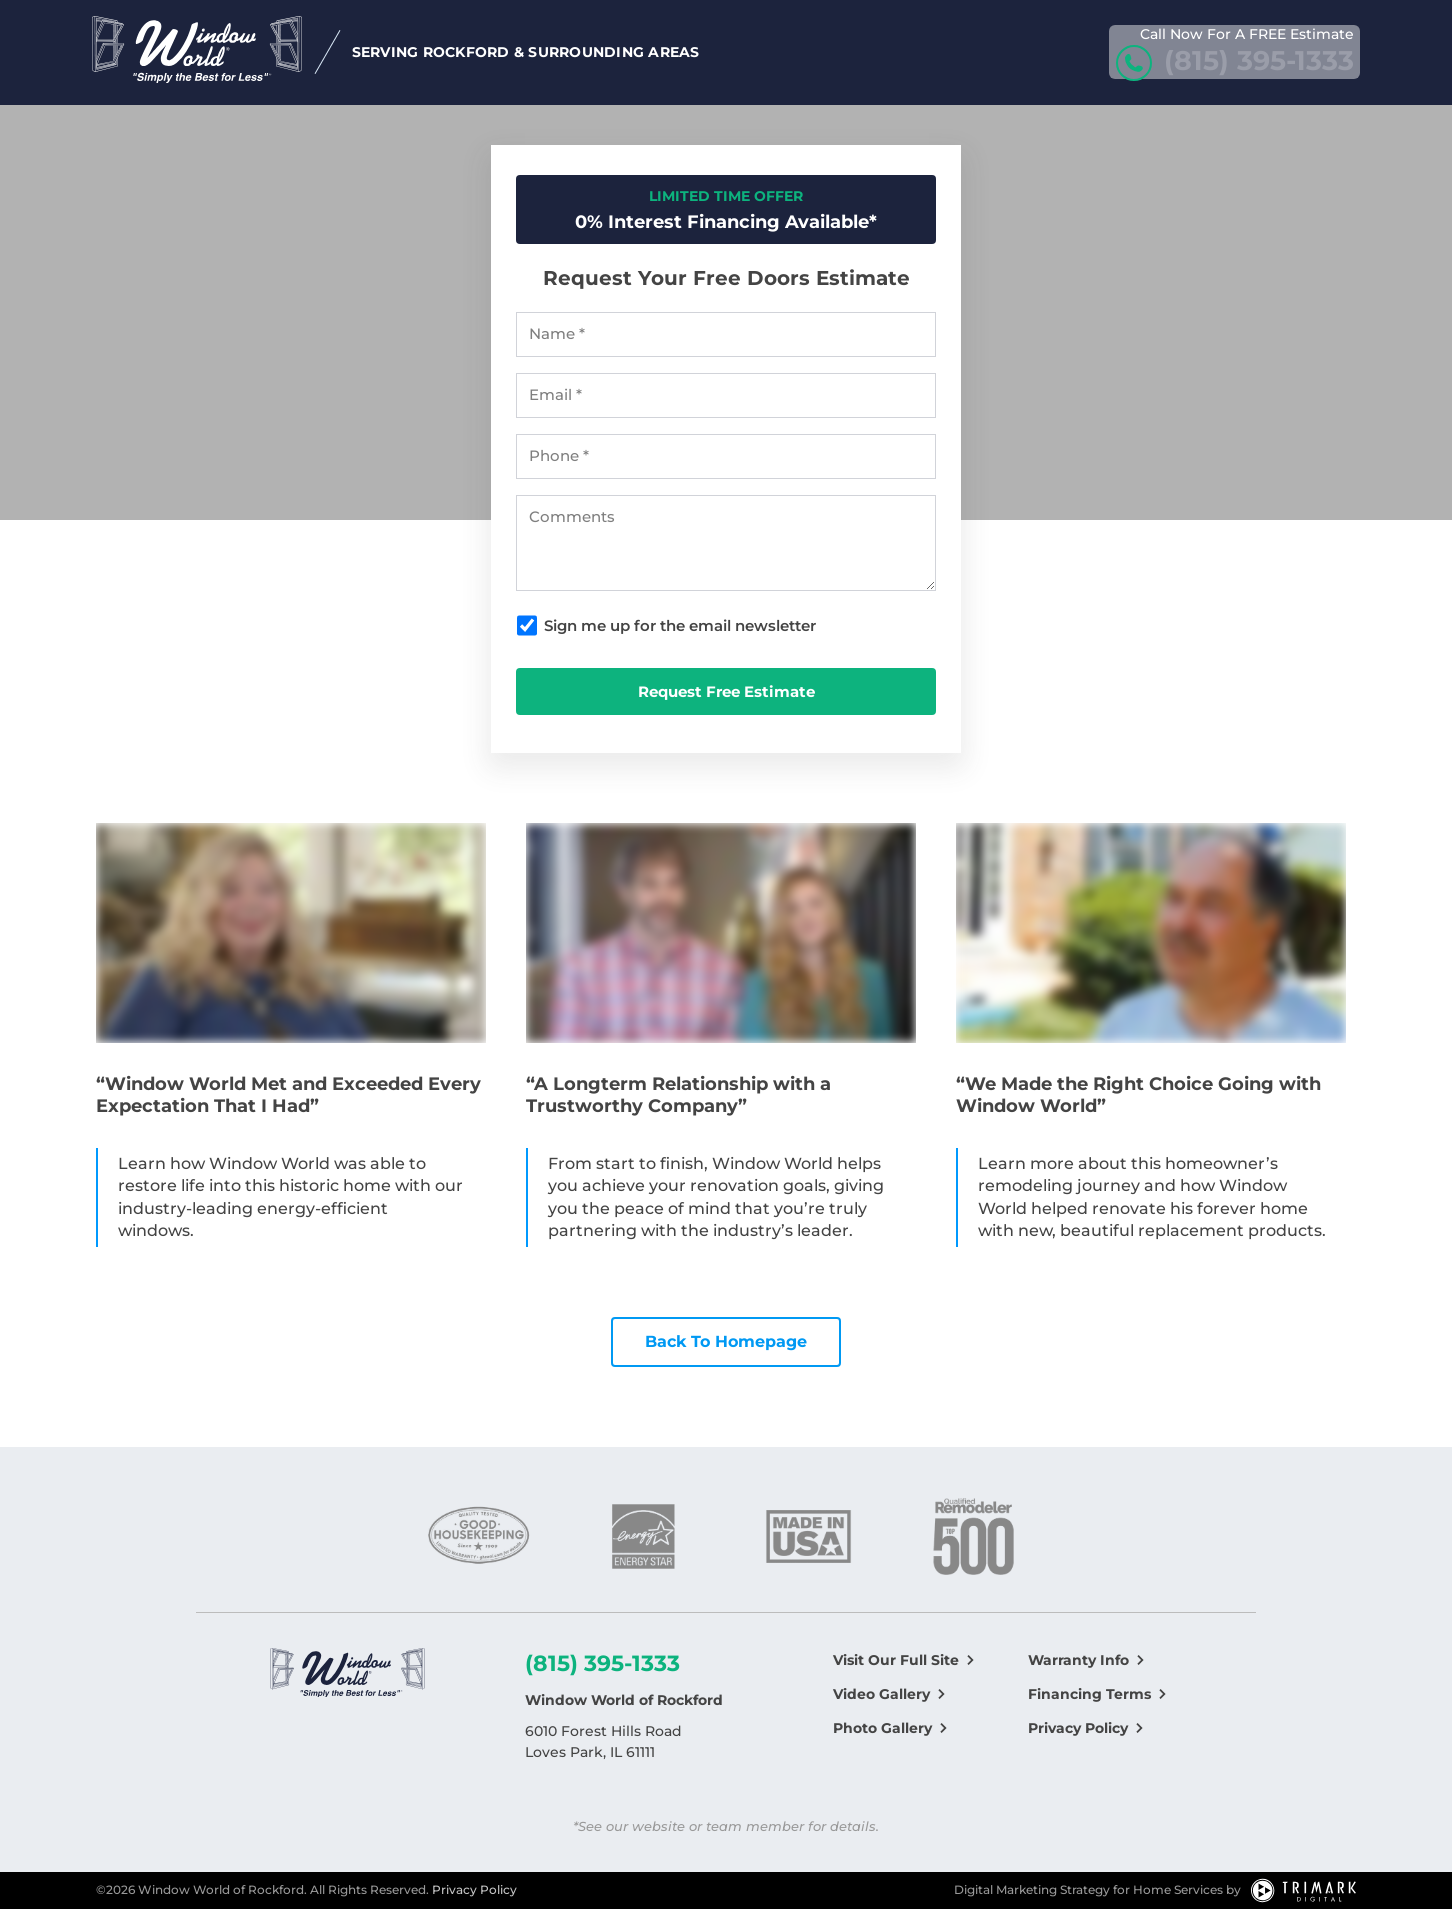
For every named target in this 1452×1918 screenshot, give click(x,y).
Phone (559, 465)
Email (555, 404)
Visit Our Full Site (896, 1668)
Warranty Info (1078, 1668)
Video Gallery (881, 1702)
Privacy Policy (1078, 1736)
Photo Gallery (882, 1736)
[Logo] (347, 1684)
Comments (572, 525)
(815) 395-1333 (602, 1671)
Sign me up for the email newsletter (680, 634)
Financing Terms (1089, 1702)
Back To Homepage (726, 1350)
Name (557, 343)
